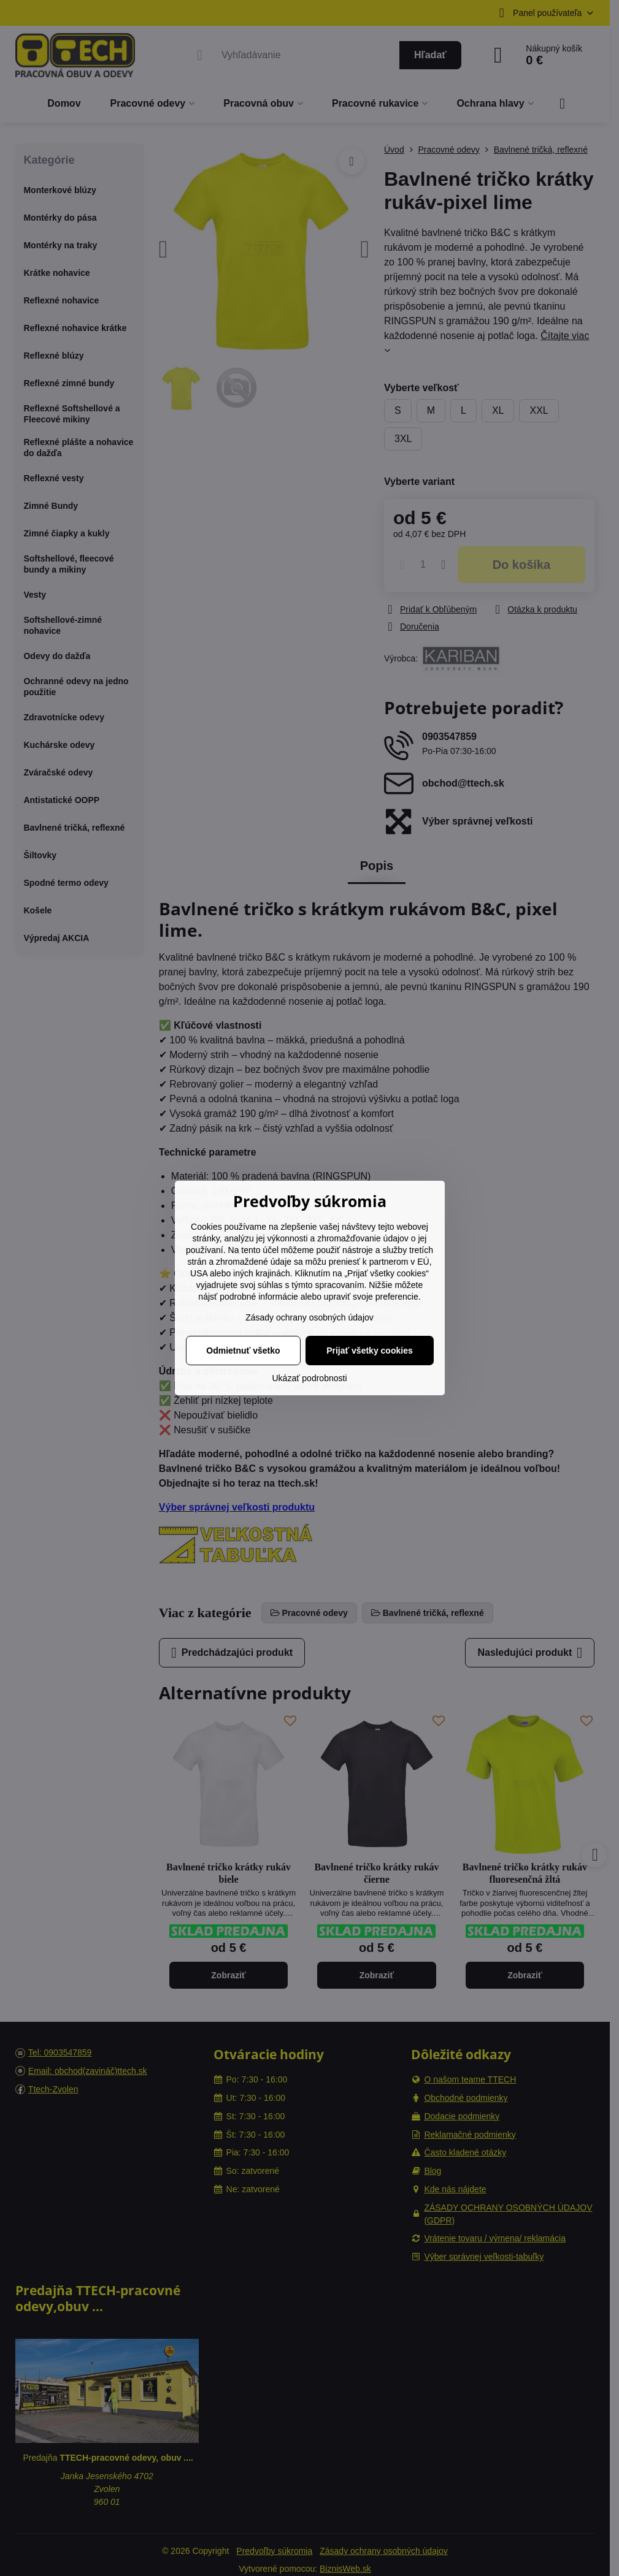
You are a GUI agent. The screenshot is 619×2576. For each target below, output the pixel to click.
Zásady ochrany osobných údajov (309, 1317)
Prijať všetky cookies (369, 1350)
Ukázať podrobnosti (309, 1378)
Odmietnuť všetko (243, 1350)
